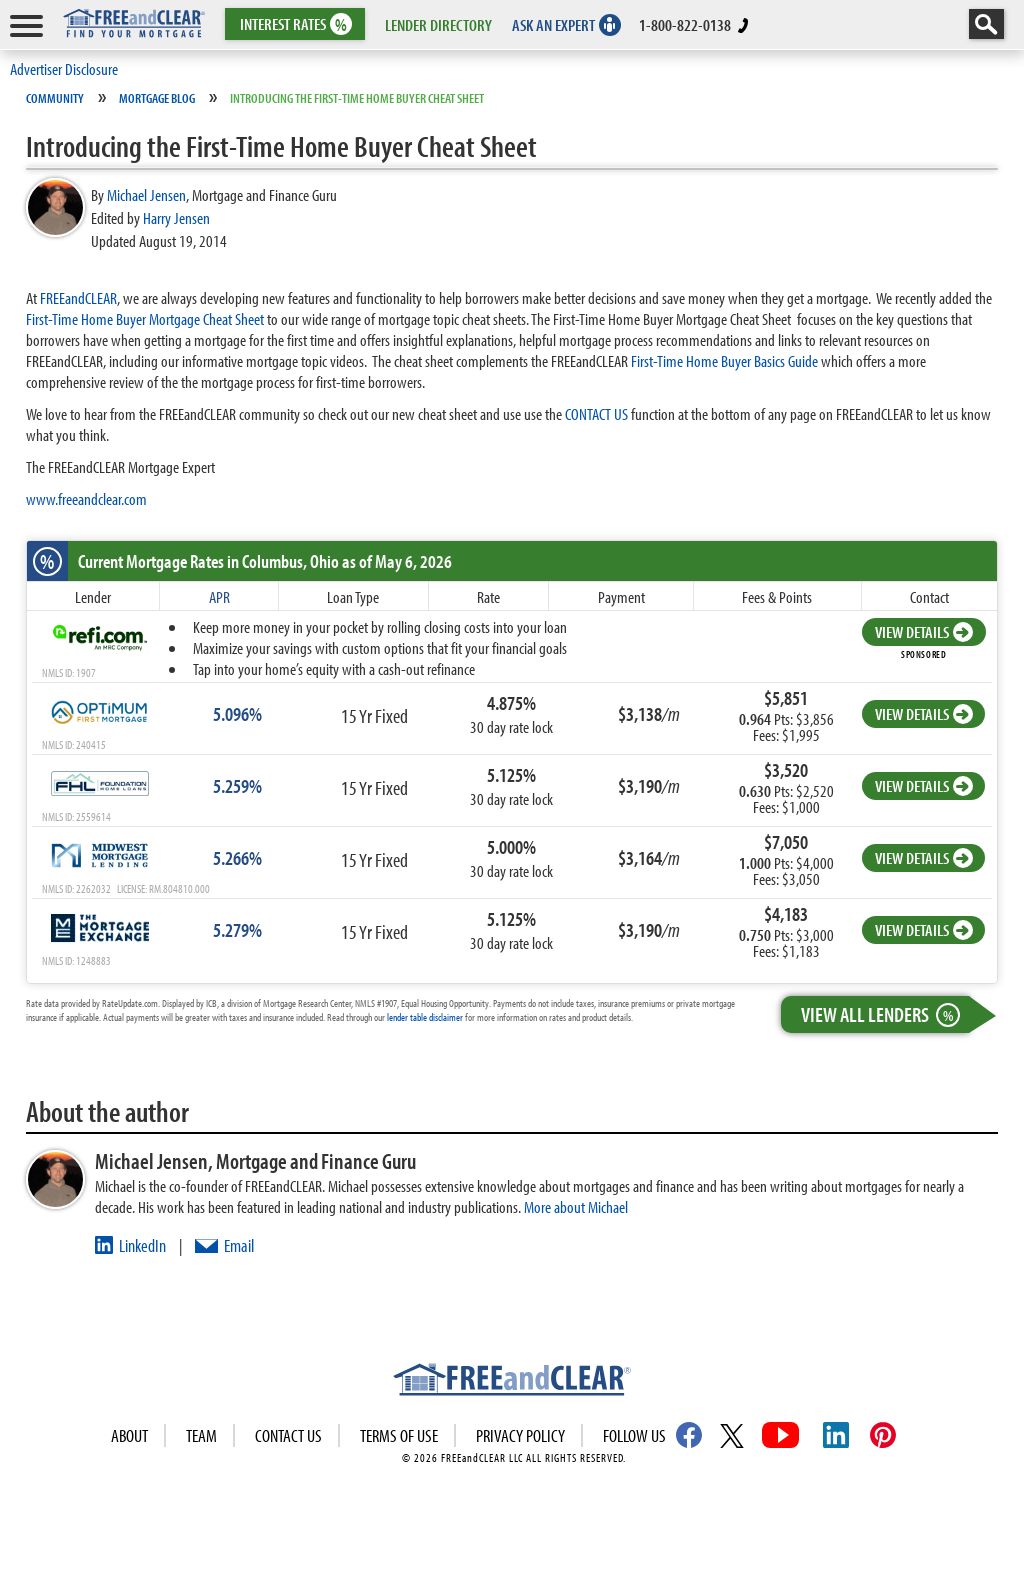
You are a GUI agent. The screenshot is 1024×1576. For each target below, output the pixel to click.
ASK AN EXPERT (553, 24)
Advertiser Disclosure (64, 68)
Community (55, 98)
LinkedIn (142, 1245)
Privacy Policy (520, 1435)
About (129, 1435)
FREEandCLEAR (78, 297)
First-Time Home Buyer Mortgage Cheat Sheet (145, 318)
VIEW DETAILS (924, 631)
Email (239, 1245)
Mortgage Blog (157, 98)
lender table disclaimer (425, 1017)
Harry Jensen (176, 217)
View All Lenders (885, 1014)
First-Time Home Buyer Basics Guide (724, 360)
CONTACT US (596, 413)
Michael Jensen (146, 194)
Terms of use (399, 1435)
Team (201, 1435)
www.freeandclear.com (86, 498)
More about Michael (576, 1206)
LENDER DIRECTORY (438, 24)
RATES (293, 24)
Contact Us (288, 1435)
